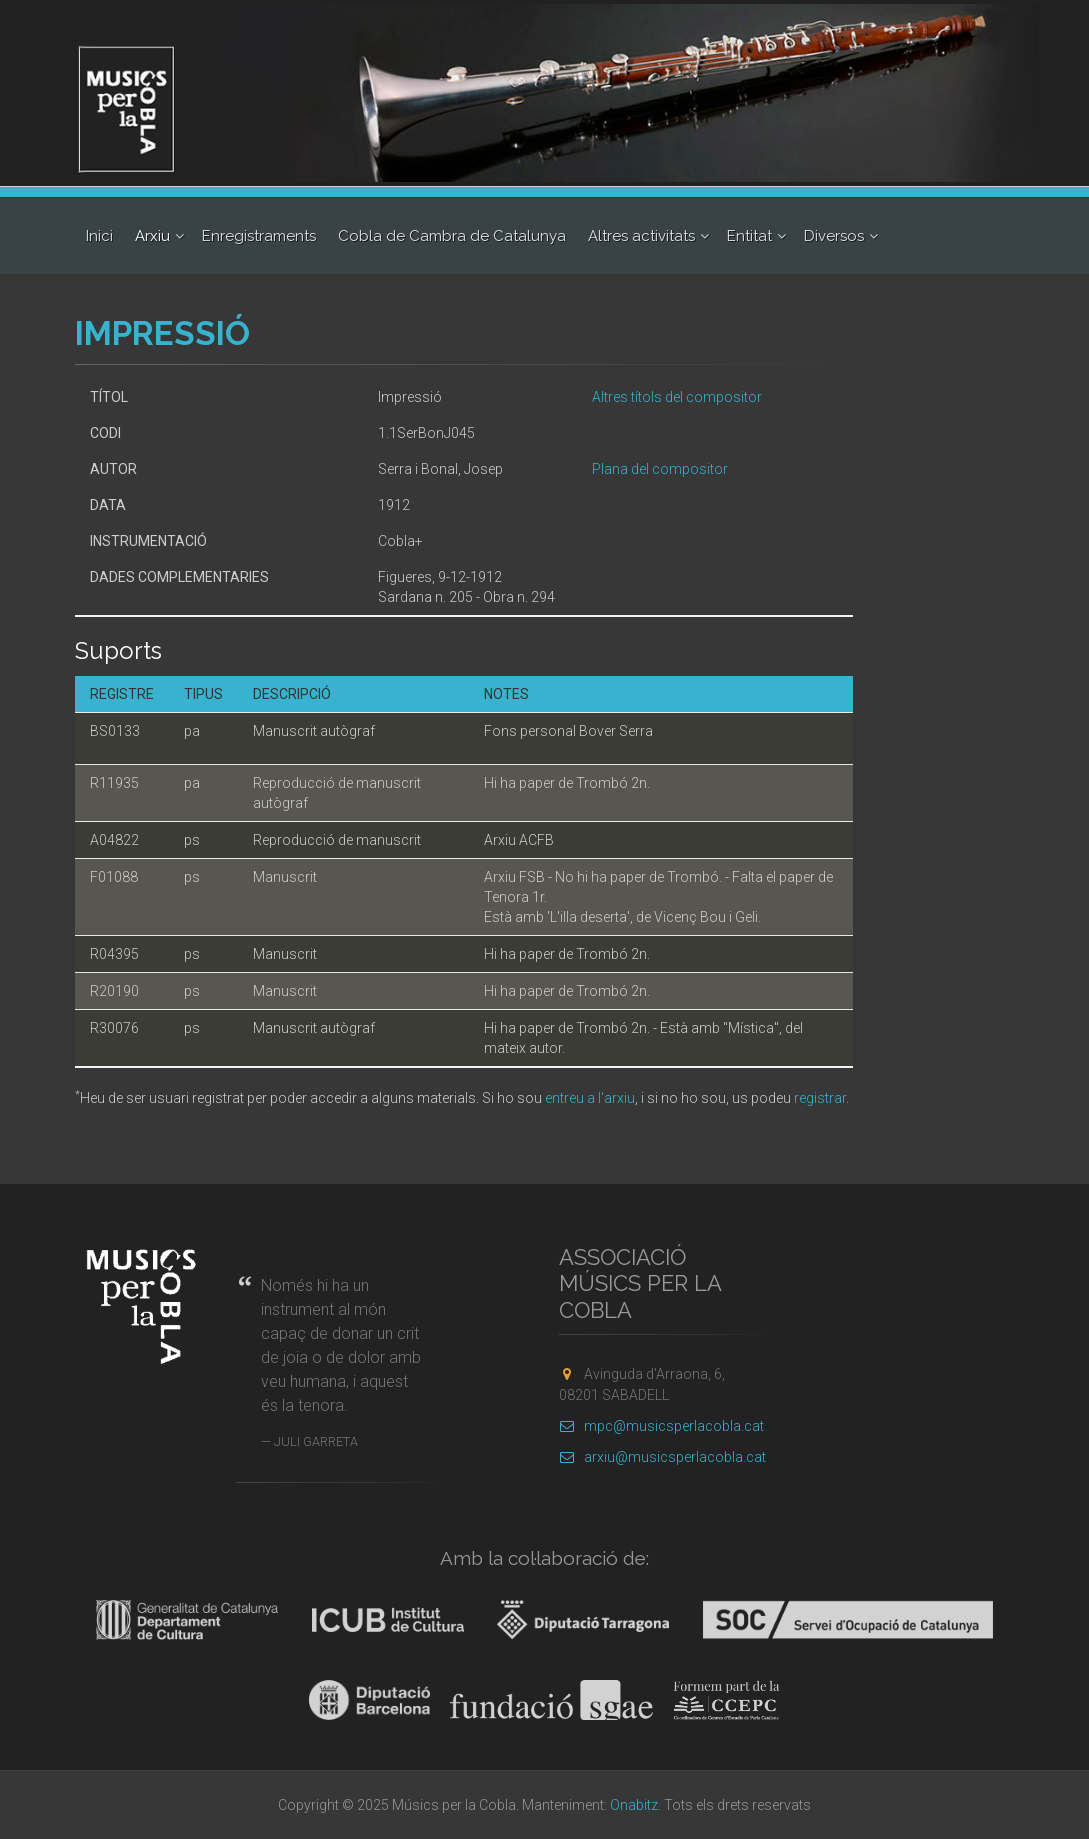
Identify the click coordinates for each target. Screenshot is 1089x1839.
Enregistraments (259, 236)
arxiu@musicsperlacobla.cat (662, 1457)
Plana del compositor (660, 469)
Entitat (749, 236)
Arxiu (152, 236)
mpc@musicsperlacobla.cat (661, 1426)
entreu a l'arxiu (590, 1098)
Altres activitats (641, 236)
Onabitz (634, 1805)
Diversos (834, 236)
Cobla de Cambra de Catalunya (452, 236)
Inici (99, 236)
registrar (820, 1098)
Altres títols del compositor (677, 397)
